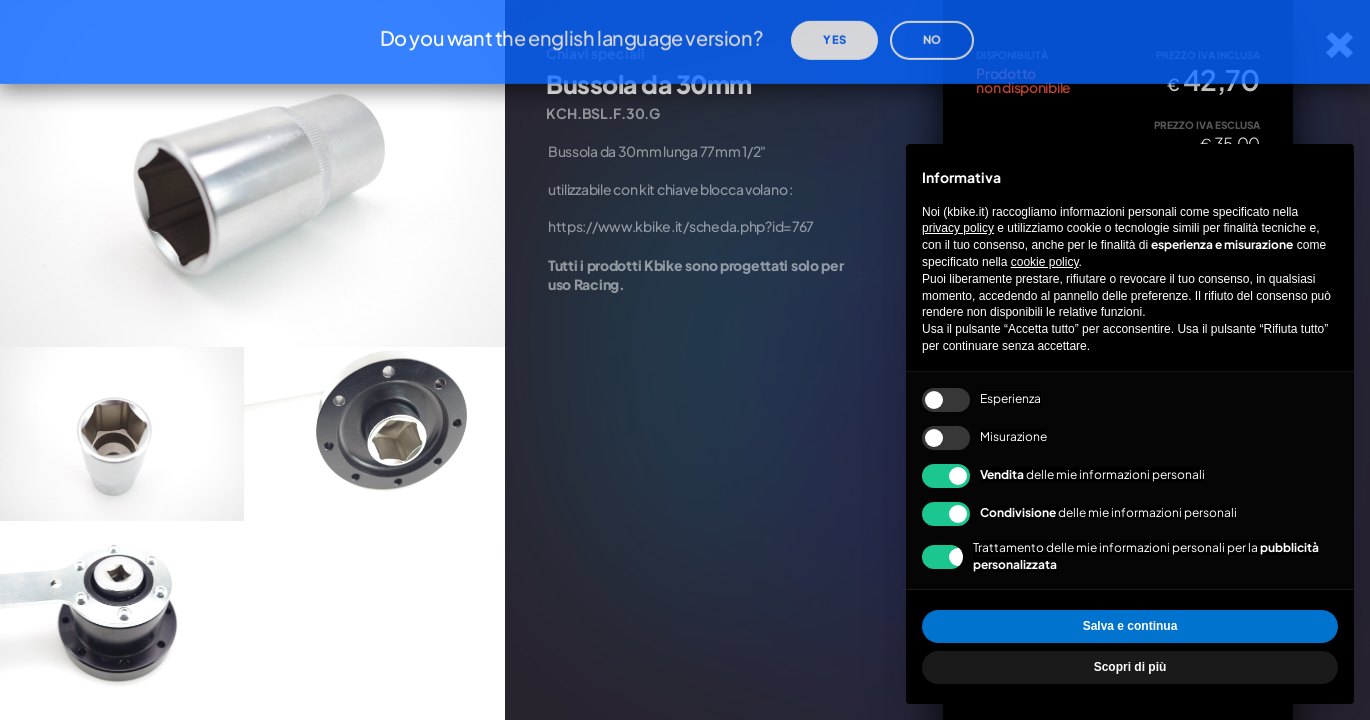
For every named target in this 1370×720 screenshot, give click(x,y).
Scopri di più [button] (1130, 667)
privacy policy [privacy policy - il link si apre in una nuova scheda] (958, 228)
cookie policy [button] (1045, 262)
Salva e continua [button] (1130, 626)
